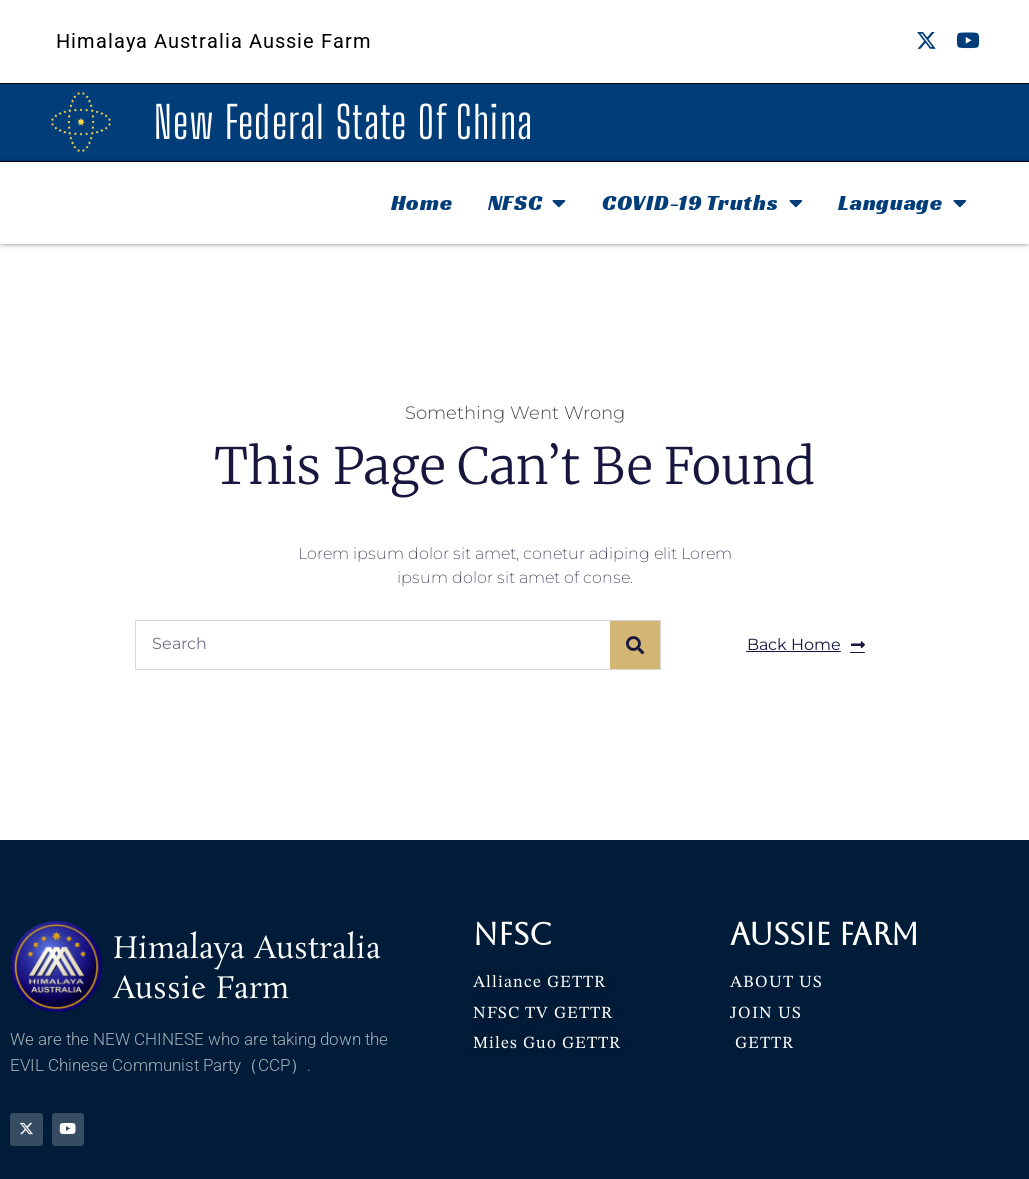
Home (422, 202)
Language (902, 203)
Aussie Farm (824, 934)
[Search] (635, 645)
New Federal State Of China (343, 122)
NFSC (528, 203)
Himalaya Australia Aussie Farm (214, 41)
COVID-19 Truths (702, 203)
